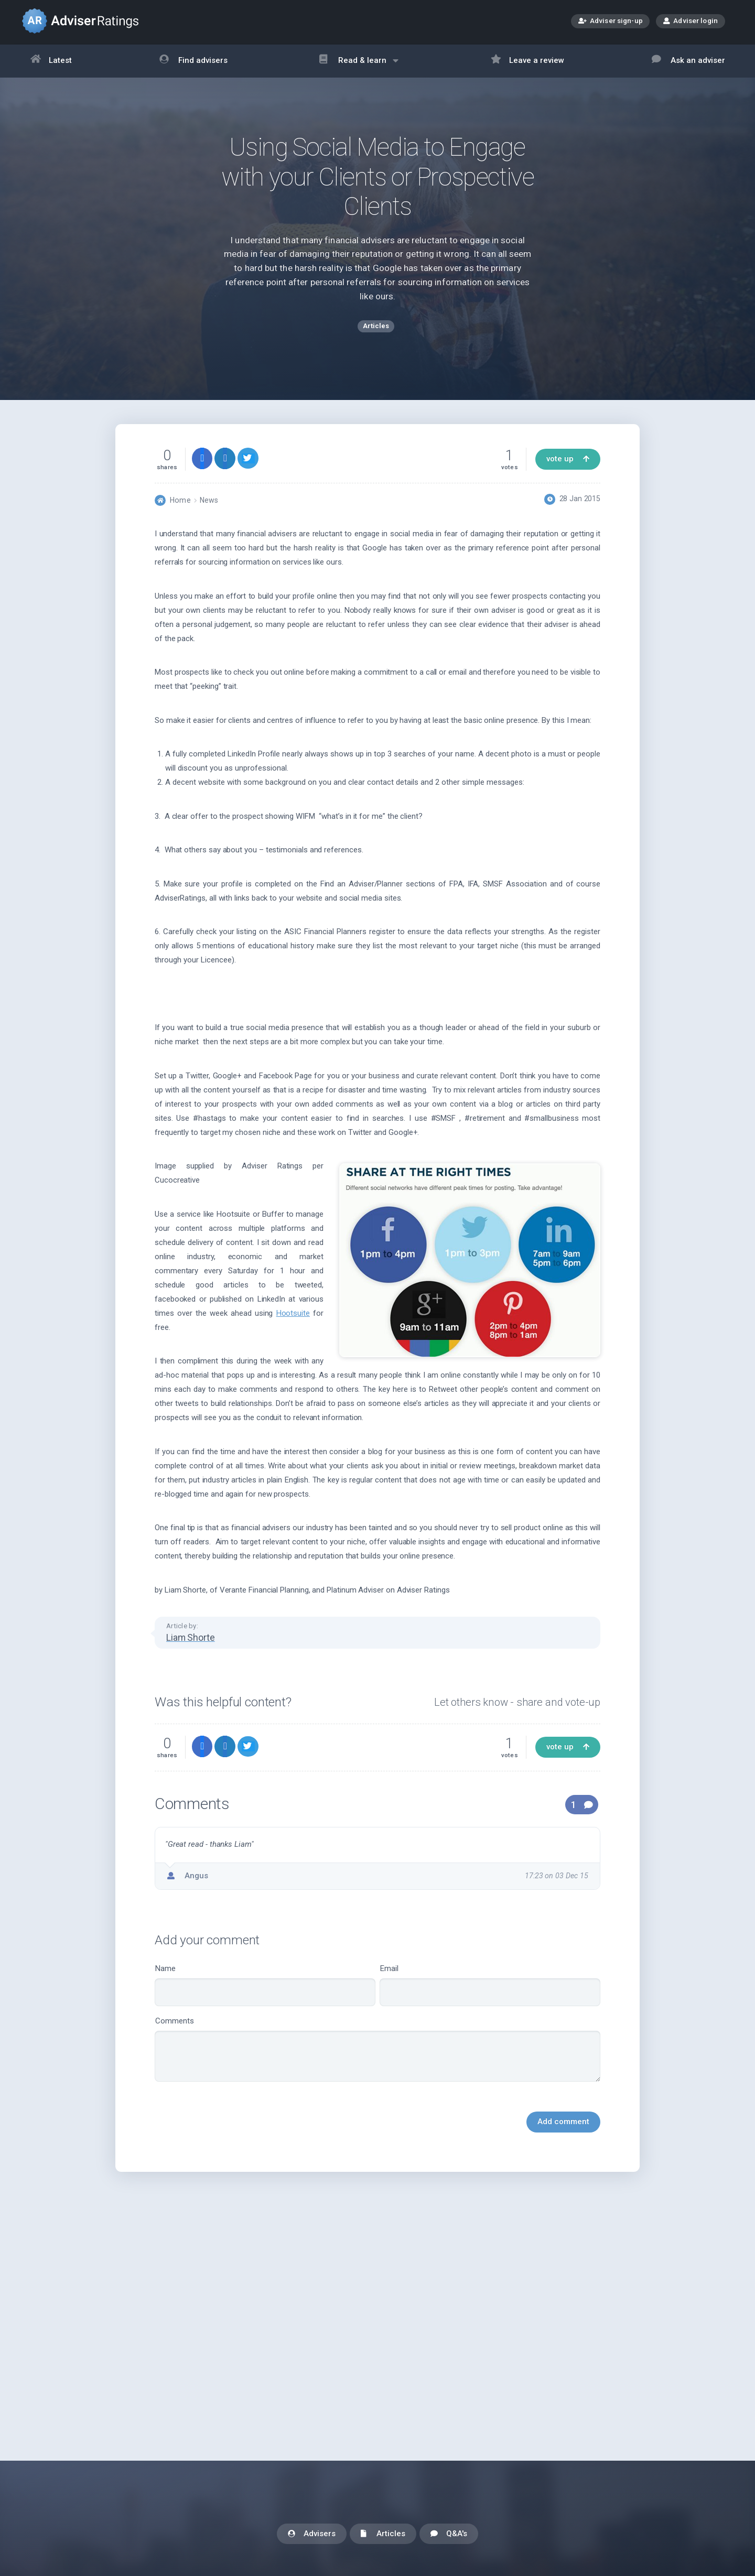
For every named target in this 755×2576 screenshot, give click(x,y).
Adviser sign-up (610, 22)
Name (265, 1986)
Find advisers (193, 61)
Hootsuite (293, 1314)
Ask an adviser (688, 61)
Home (180, 501)
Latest (51, 61)
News (209, 501)
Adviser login (690, 20)
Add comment (563, 2123)
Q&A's (448, 2534)
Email (490, 1986)
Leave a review (528, 61)
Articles (383, 2534)
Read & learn (359, 66)
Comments (377, 2050)
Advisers (312, 2534)
